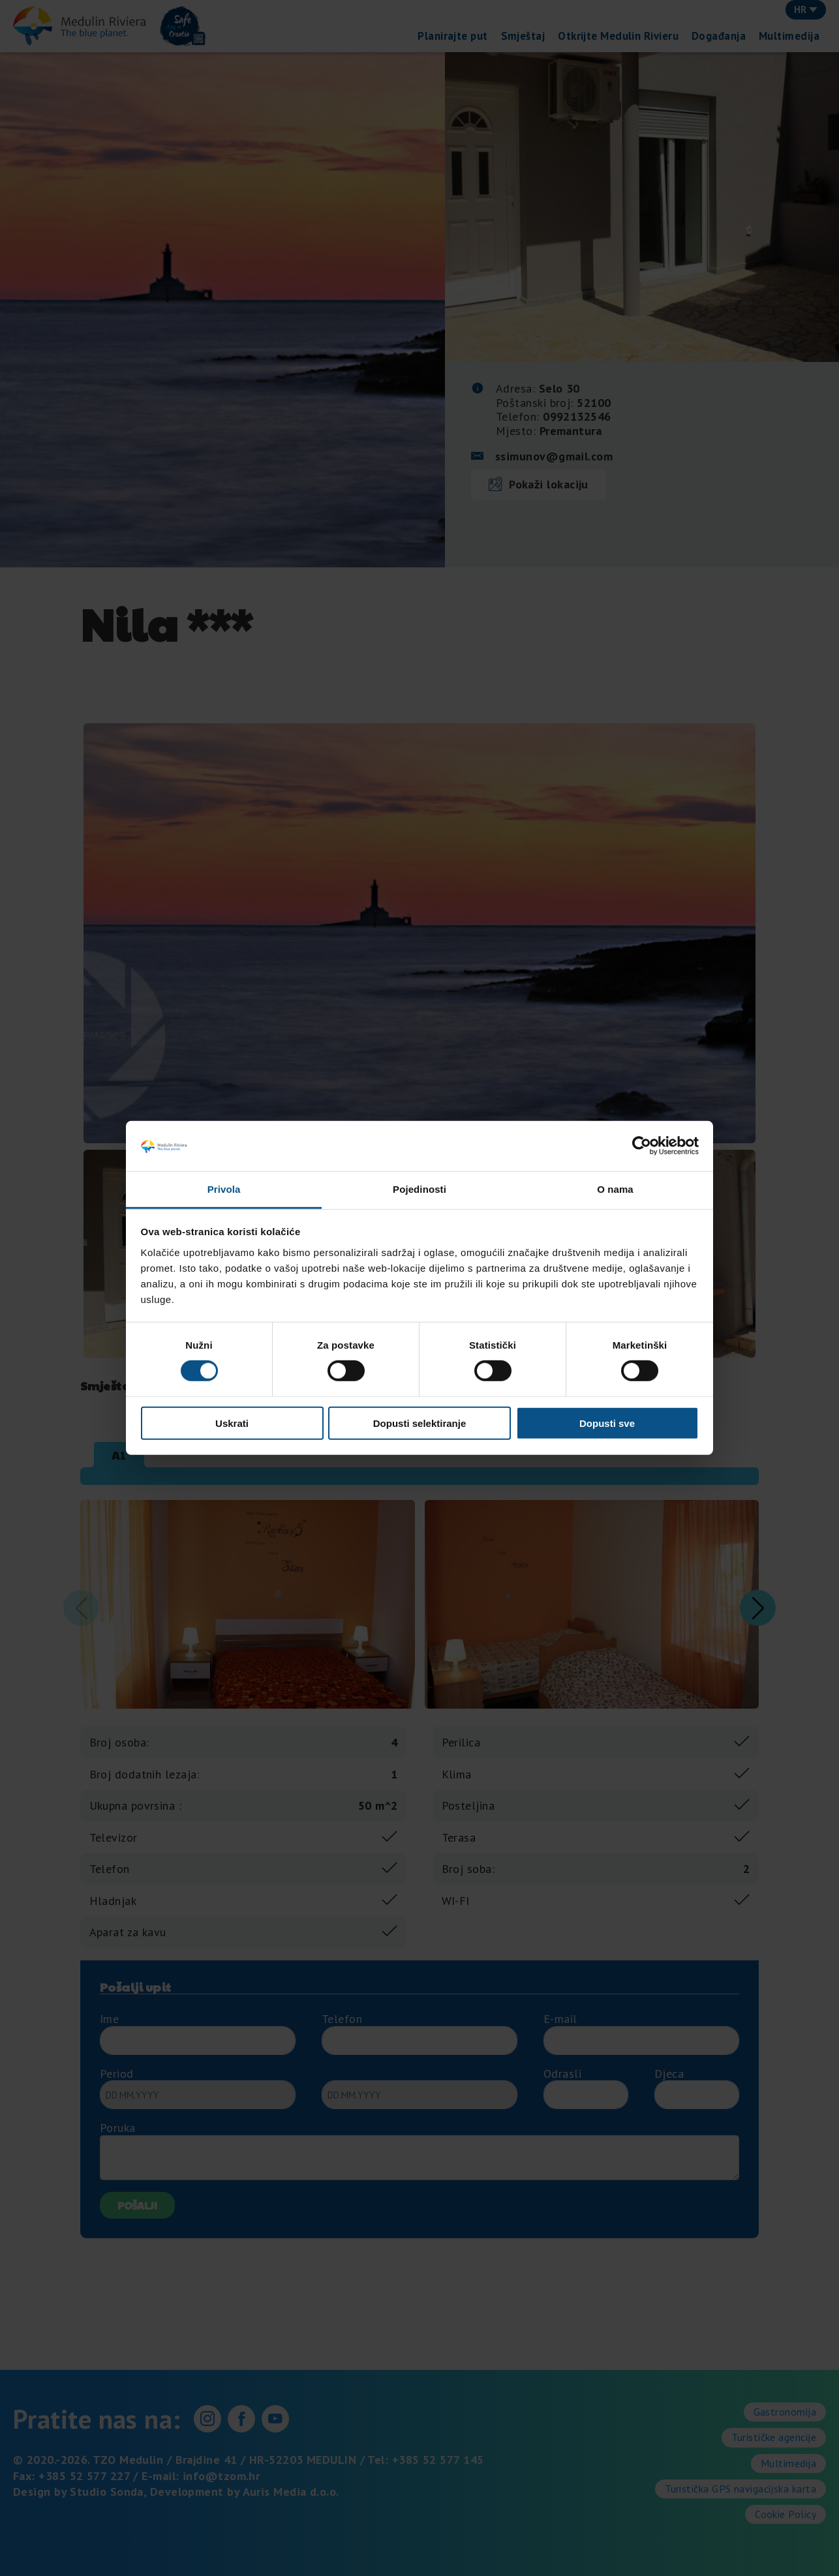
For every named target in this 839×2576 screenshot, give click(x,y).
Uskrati (232, 1422)
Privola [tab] (224, 1189)
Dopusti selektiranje (419, 1422)
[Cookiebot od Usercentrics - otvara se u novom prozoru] (642, 1146)
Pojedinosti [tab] (419, 1189)
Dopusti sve (607, 1422)
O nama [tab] (615, 1189)
